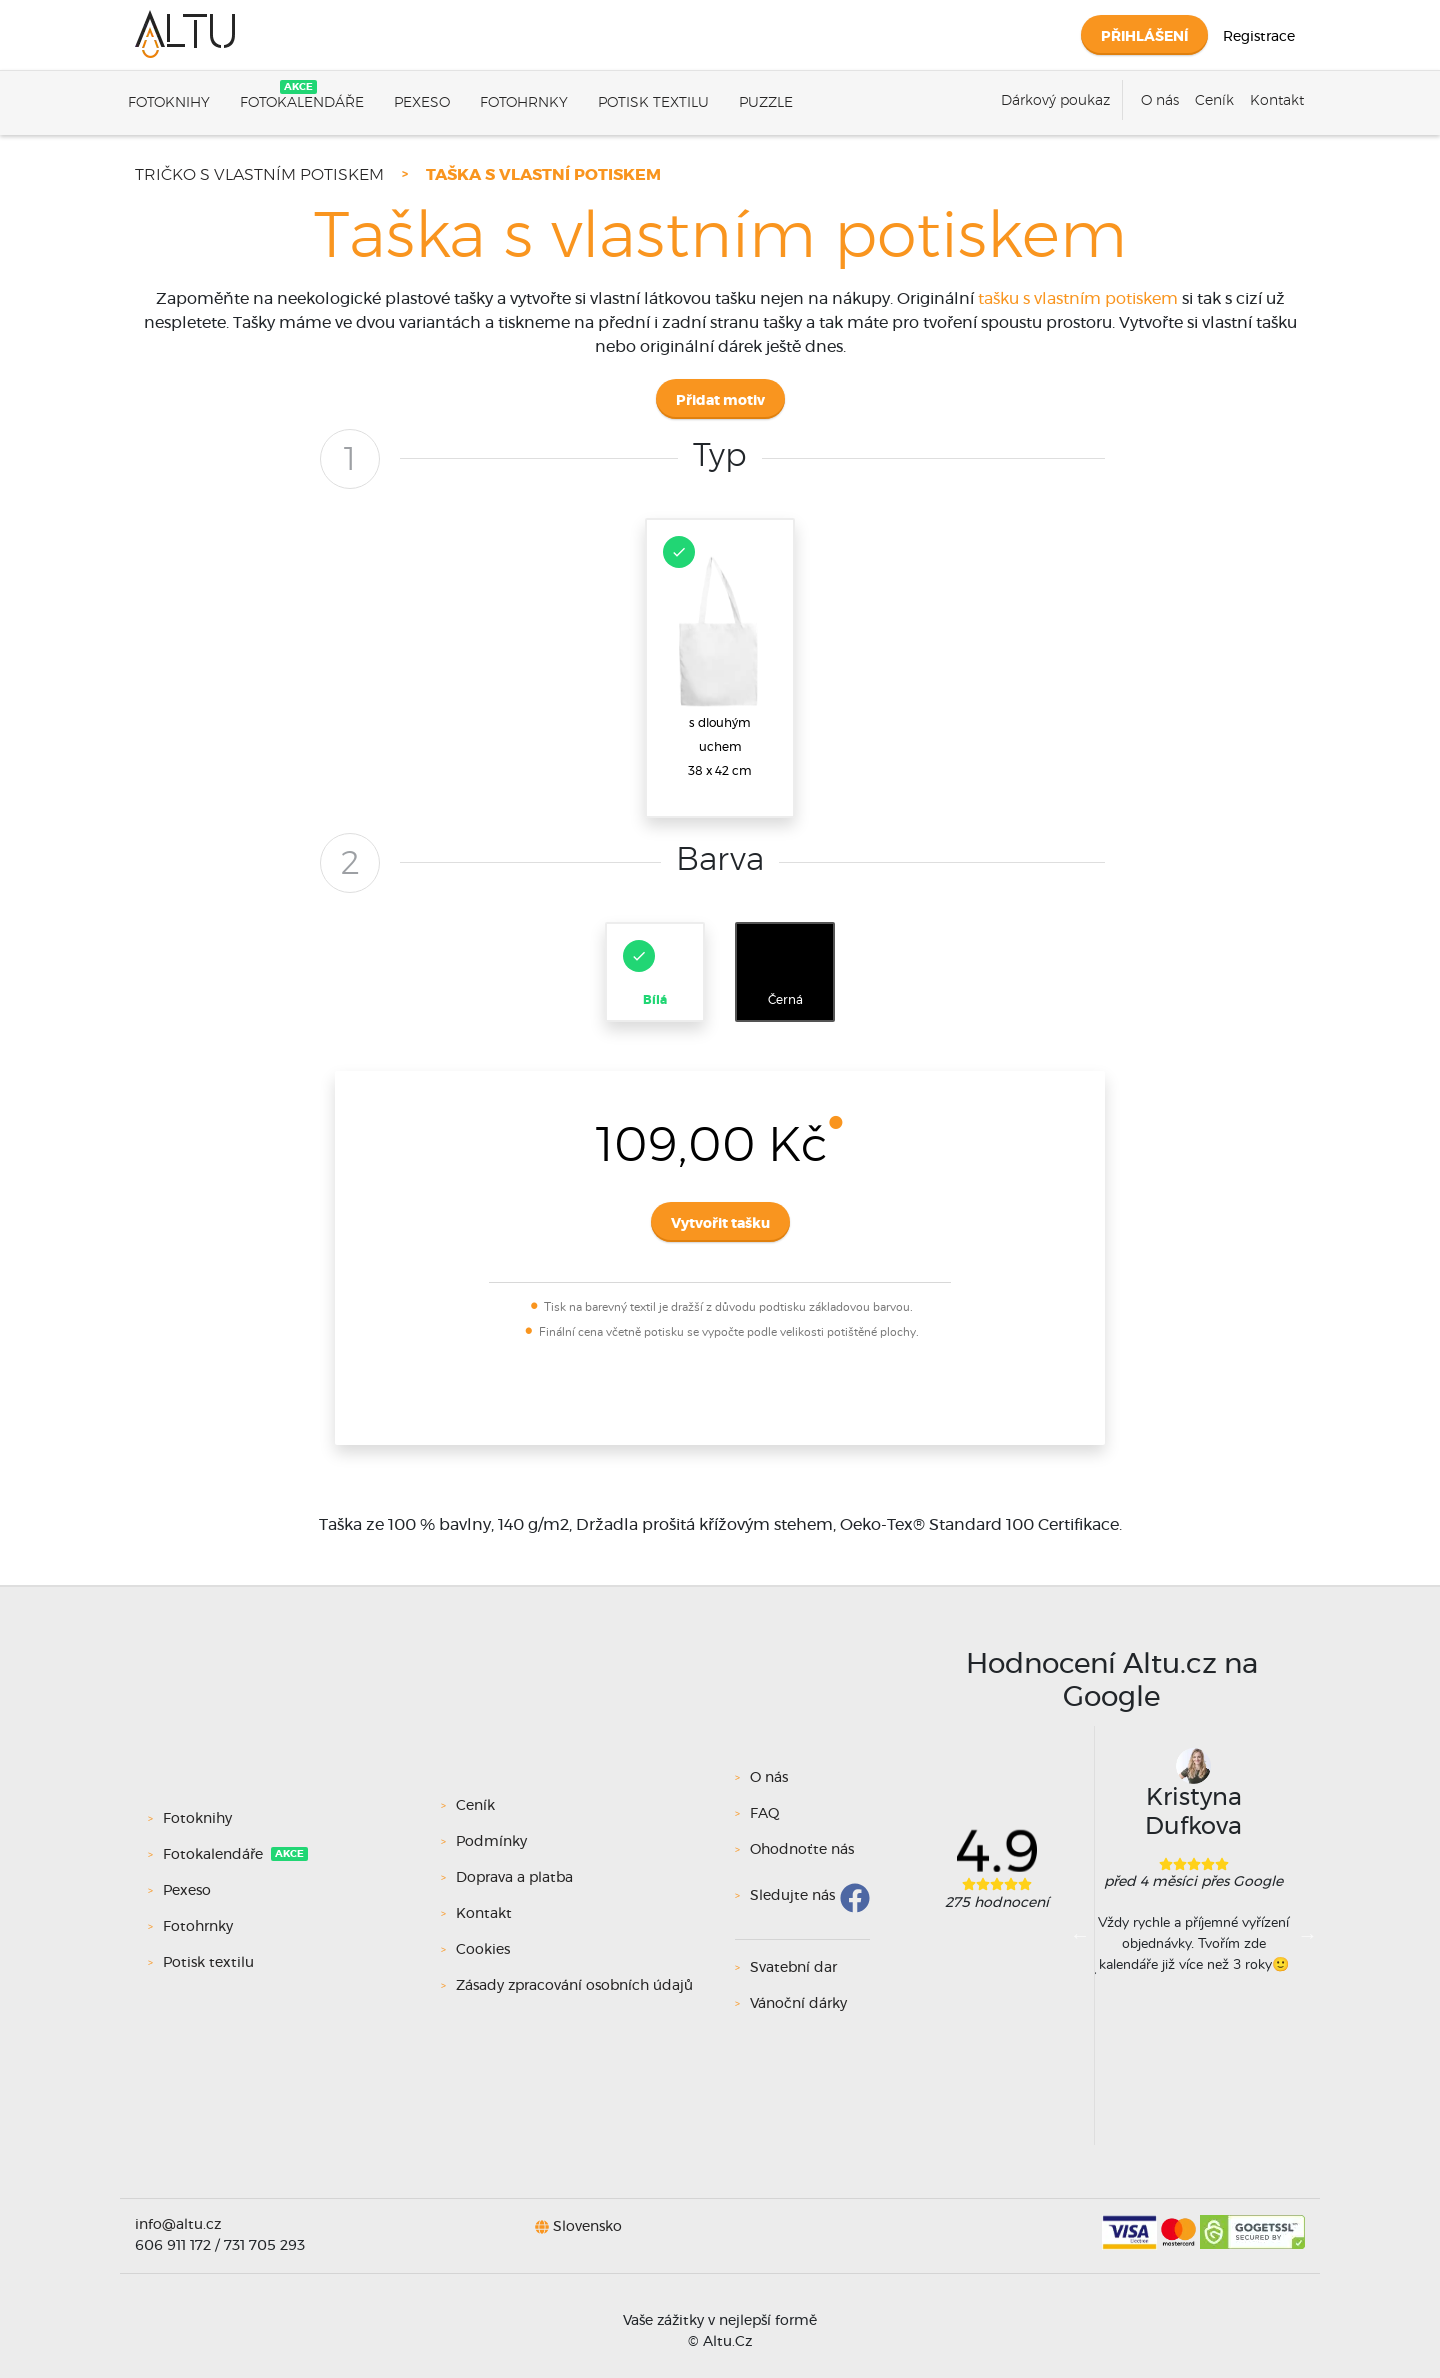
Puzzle (766, 103)
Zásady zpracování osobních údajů (574, 1986)
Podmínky (491, 1842)
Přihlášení (1144, 37)
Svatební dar (793, 1968)
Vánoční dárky (798, 2004)
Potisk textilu (653, 103)
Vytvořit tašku (720, 1224)
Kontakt (1277, 101)
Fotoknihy (169, 103)
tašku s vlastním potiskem (1078, 299)
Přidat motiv (720, 401)
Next (1307, 1935)
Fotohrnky (524, 103)
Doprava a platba (514, 1878)
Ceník (1214, 101)
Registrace (1259, 37)
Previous (1080, 1935)
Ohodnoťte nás (802, 1850)
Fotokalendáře (302, 103)
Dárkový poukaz (1055, 101)
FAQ (765, 1814)
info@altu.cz (178, 2225)
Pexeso (422, 103)
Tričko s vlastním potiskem (259, 175)
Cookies (483, 1950)
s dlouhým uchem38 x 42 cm (718, 656)
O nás (1160, 101)
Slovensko (587, 2226)
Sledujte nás (792, 1896)
